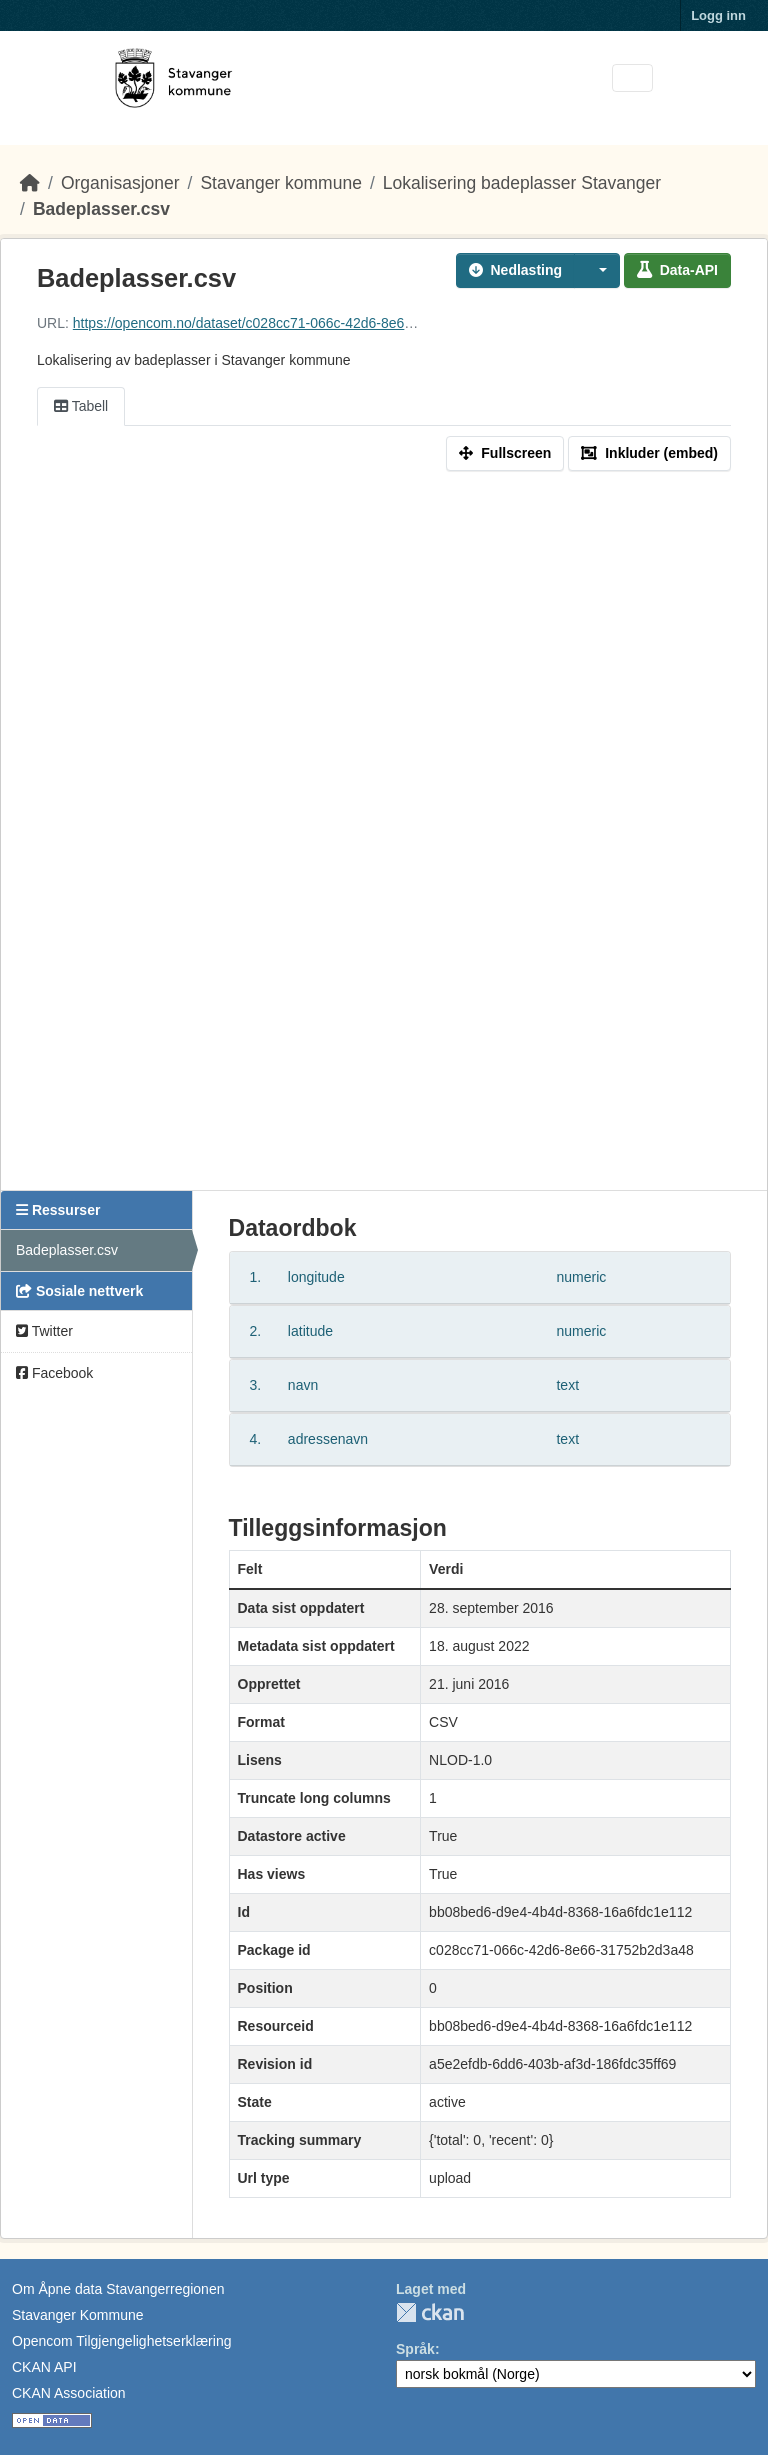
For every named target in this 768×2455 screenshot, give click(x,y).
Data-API (677, 270)
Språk (415, 2349)
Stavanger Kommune (78, 2315)
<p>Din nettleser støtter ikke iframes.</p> (384, 835)
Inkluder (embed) (649, 453)
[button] (597, 270)
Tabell (81, 406)
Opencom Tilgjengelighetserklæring (121, 2341)
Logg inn (718, 15)
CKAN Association (69, 2393)
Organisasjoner (120, 183)
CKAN (430, 2312)
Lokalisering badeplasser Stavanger (522, 183)
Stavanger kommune (280, 183)
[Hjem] (30, 183)
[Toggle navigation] (632, 78)
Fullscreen (505, 453)
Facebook (54, 1373)
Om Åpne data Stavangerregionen (118, 2289)
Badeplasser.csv (101, 209)
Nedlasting (516, 270)
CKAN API (44, 2367)
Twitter (44, 1331)
